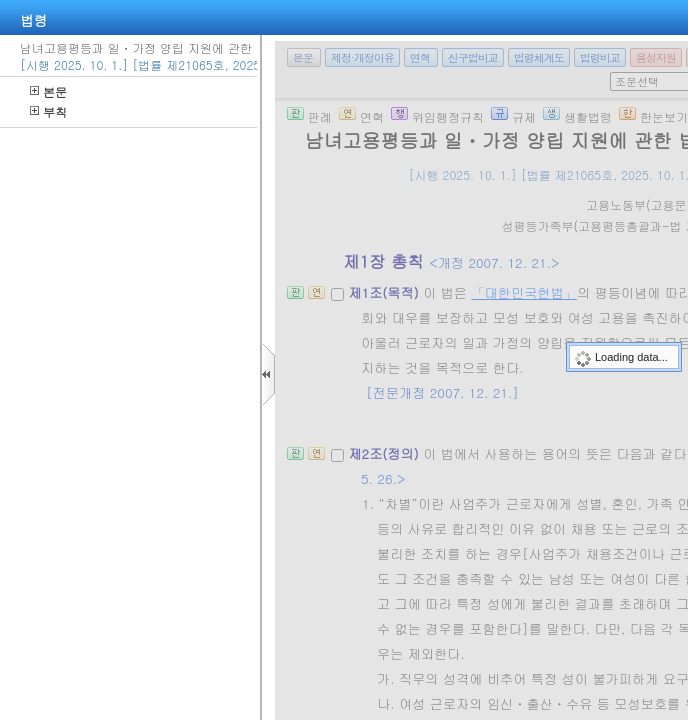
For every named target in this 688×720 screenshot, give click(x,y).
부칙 (48, 111)
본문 (48, 91)
